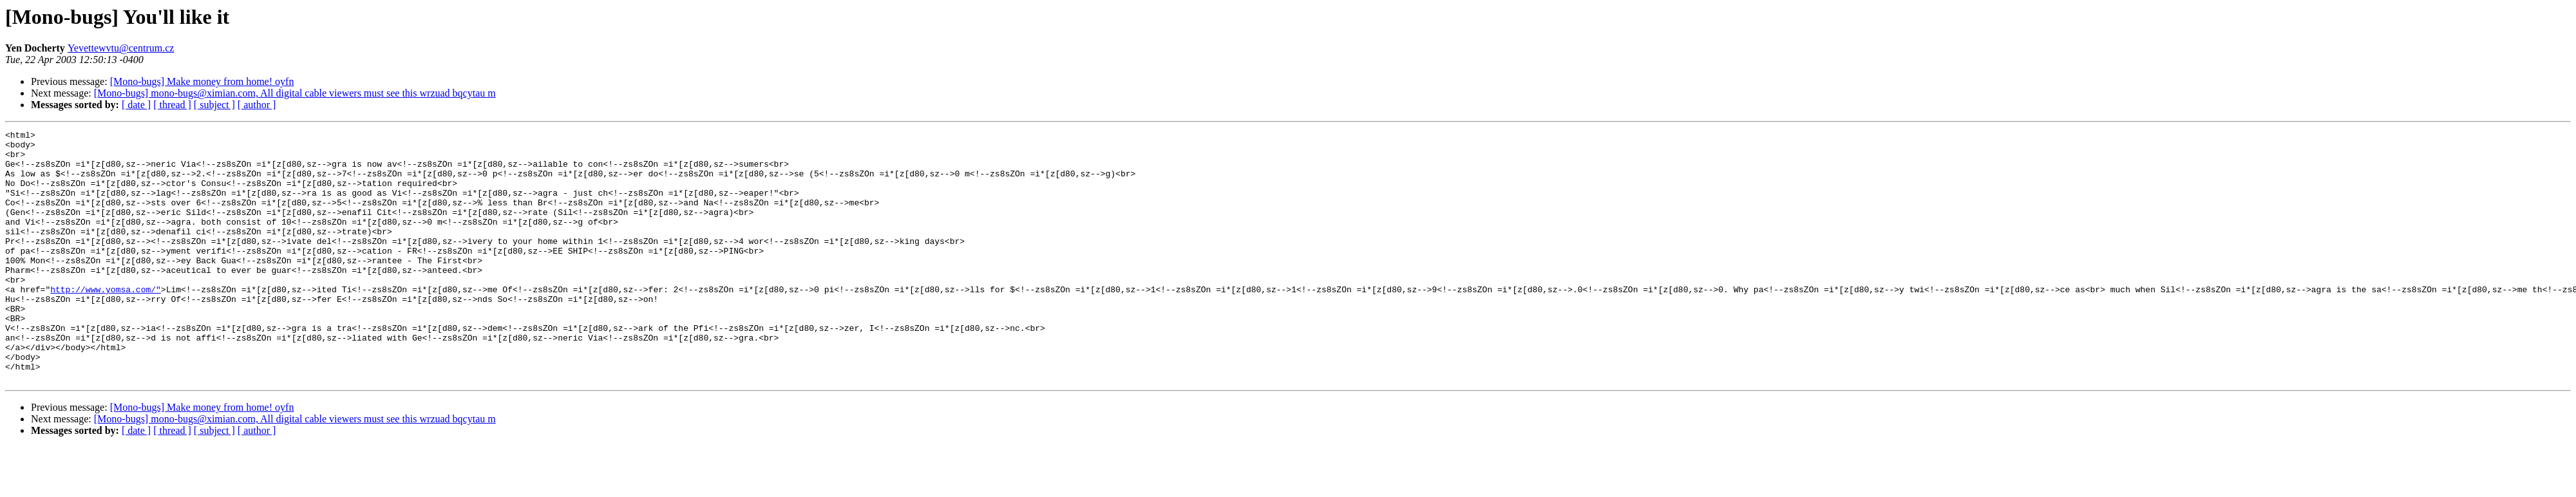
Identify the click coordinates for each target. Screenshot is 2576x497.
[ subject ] (214, 104)
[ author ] (257, 104)
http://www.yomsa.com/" (105, 322)
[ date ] (136, 104)
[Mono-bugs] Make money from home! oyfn (202, 81)
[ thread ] (172, 104)
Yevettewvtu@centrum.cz (121, 47)
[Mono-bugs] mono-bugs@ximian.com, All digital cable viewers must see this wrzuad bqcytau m (295, 93)
